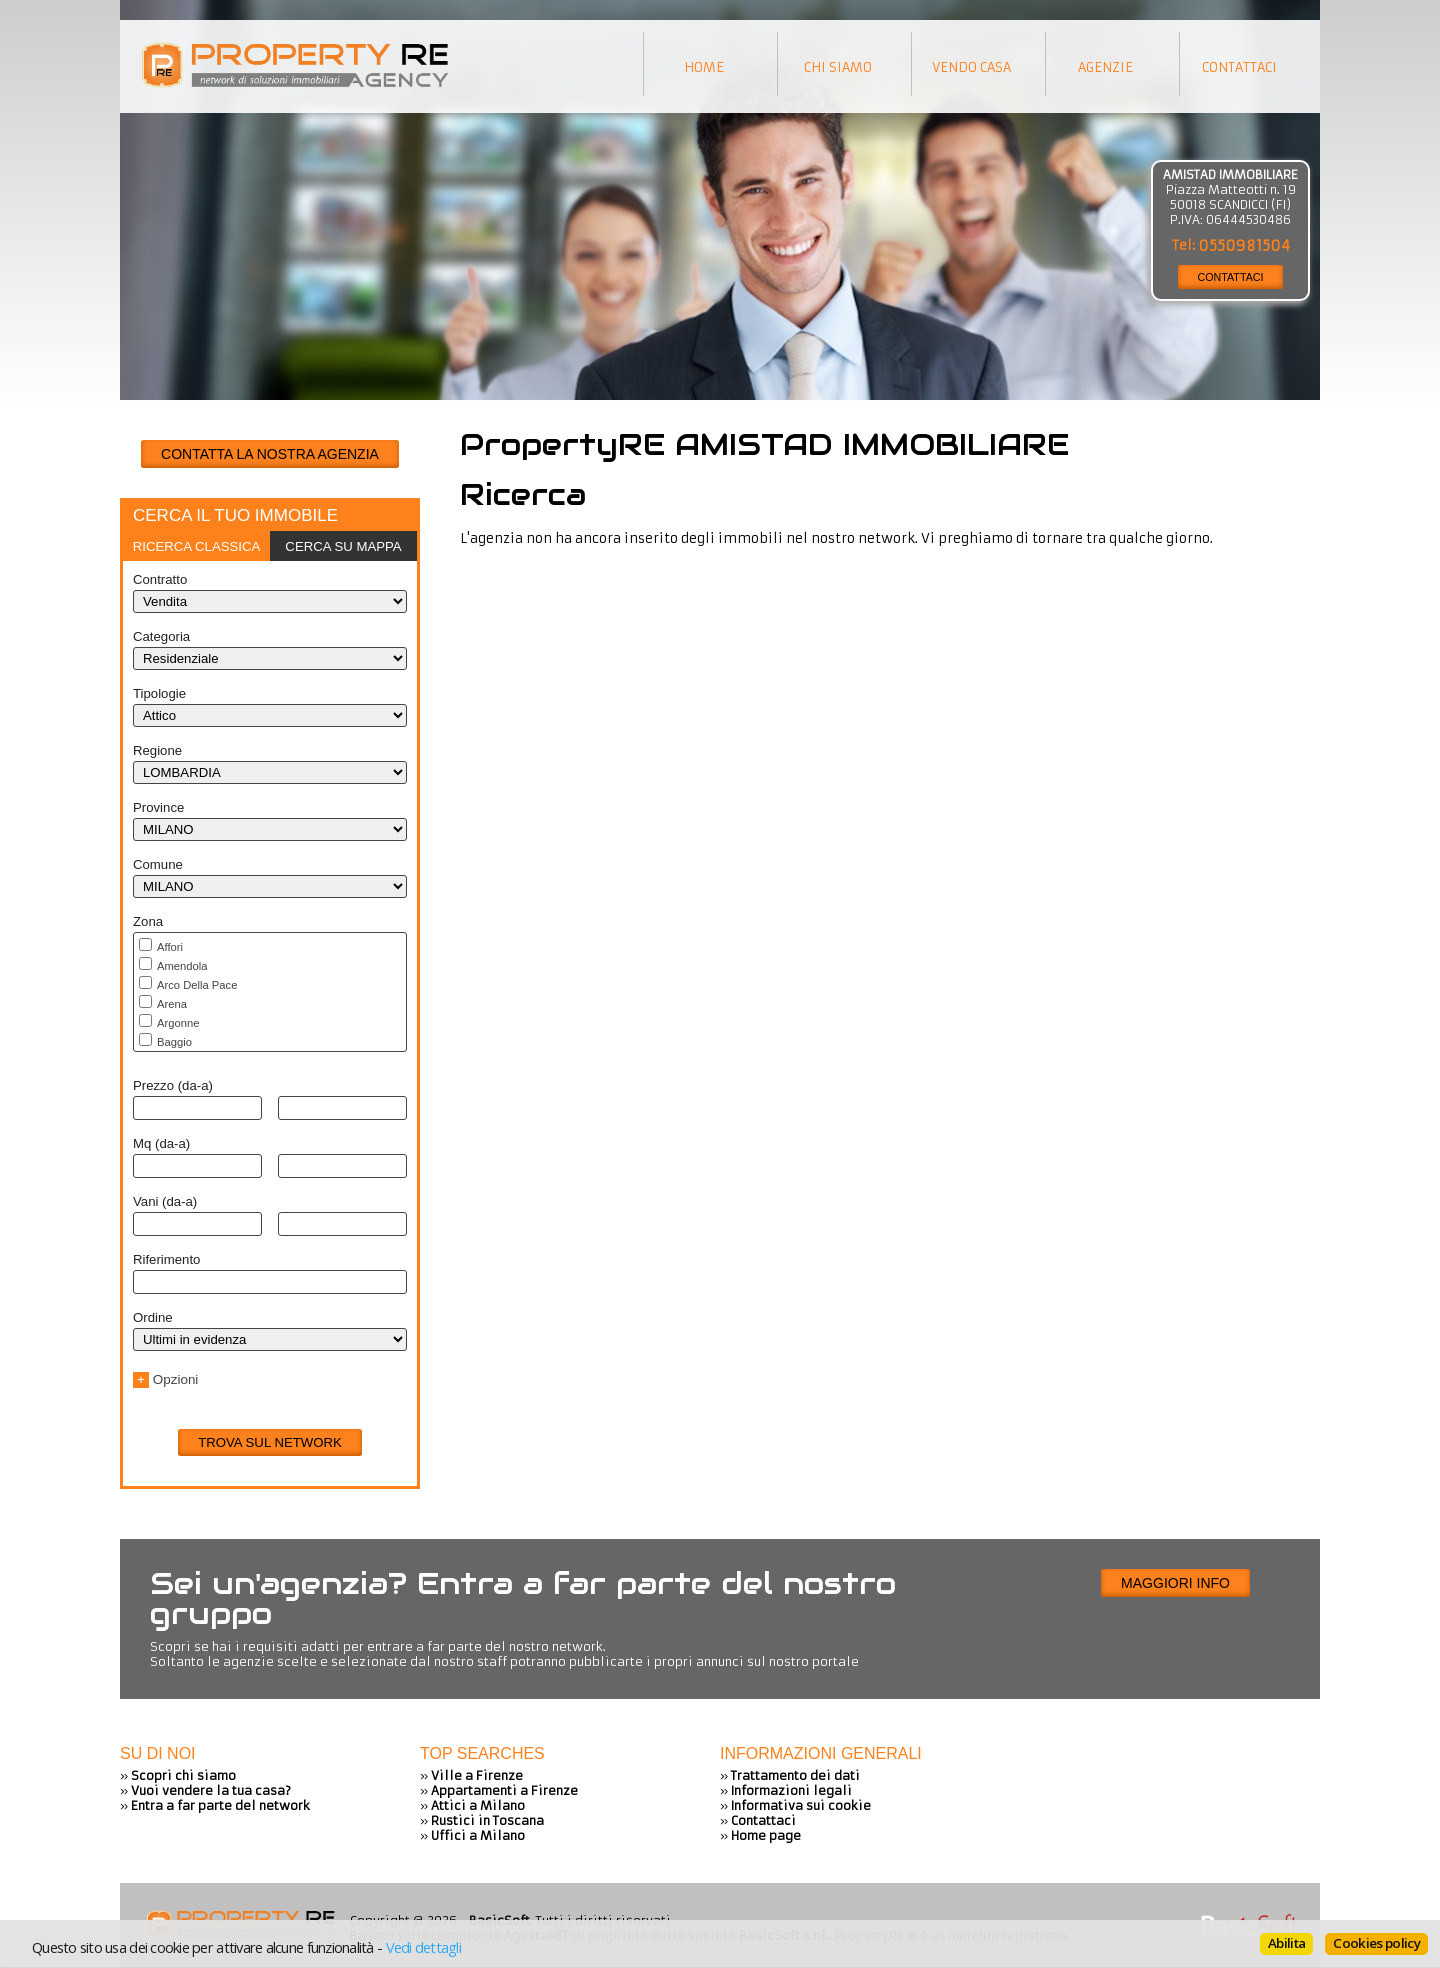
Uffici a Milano (478, 1835)
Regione (157, 750)
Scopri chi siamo (183, 1775)
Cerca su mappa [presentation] (343, 546)
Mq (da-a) (161, 1143)
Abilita (1286, 1943)
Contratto (160, 579)
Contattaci (763, 1820)
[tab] (196, 546)
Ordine (153, 1317)
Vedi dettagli (423, 1947)
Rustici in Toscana (487, 1820)
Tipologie (159, 693)
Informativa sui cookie (801, 1805)
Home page (766, 1835)
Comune (158, 864)
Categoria (161, 636)
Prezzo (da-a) (173, 1085)
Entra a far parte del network (220, 1805)
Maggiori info (1175, 1583)
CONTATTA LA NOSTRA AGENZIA (270, 454)
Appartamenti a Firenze (504, 1790)
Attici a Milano (478, 1805)
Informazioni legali (791, 1790)
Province (158, 807)
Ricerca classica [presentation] (197, 546)
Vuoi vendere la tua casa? (211, 1790)
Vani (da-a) (165, 1201)
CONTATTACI (1231, 277)
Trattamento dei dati (795, 1775)
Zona (148, 921)
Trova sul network (270, 1442)
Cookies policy (1376, 1943)
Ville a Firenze (477, 1775)
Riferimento (166, 1259)
